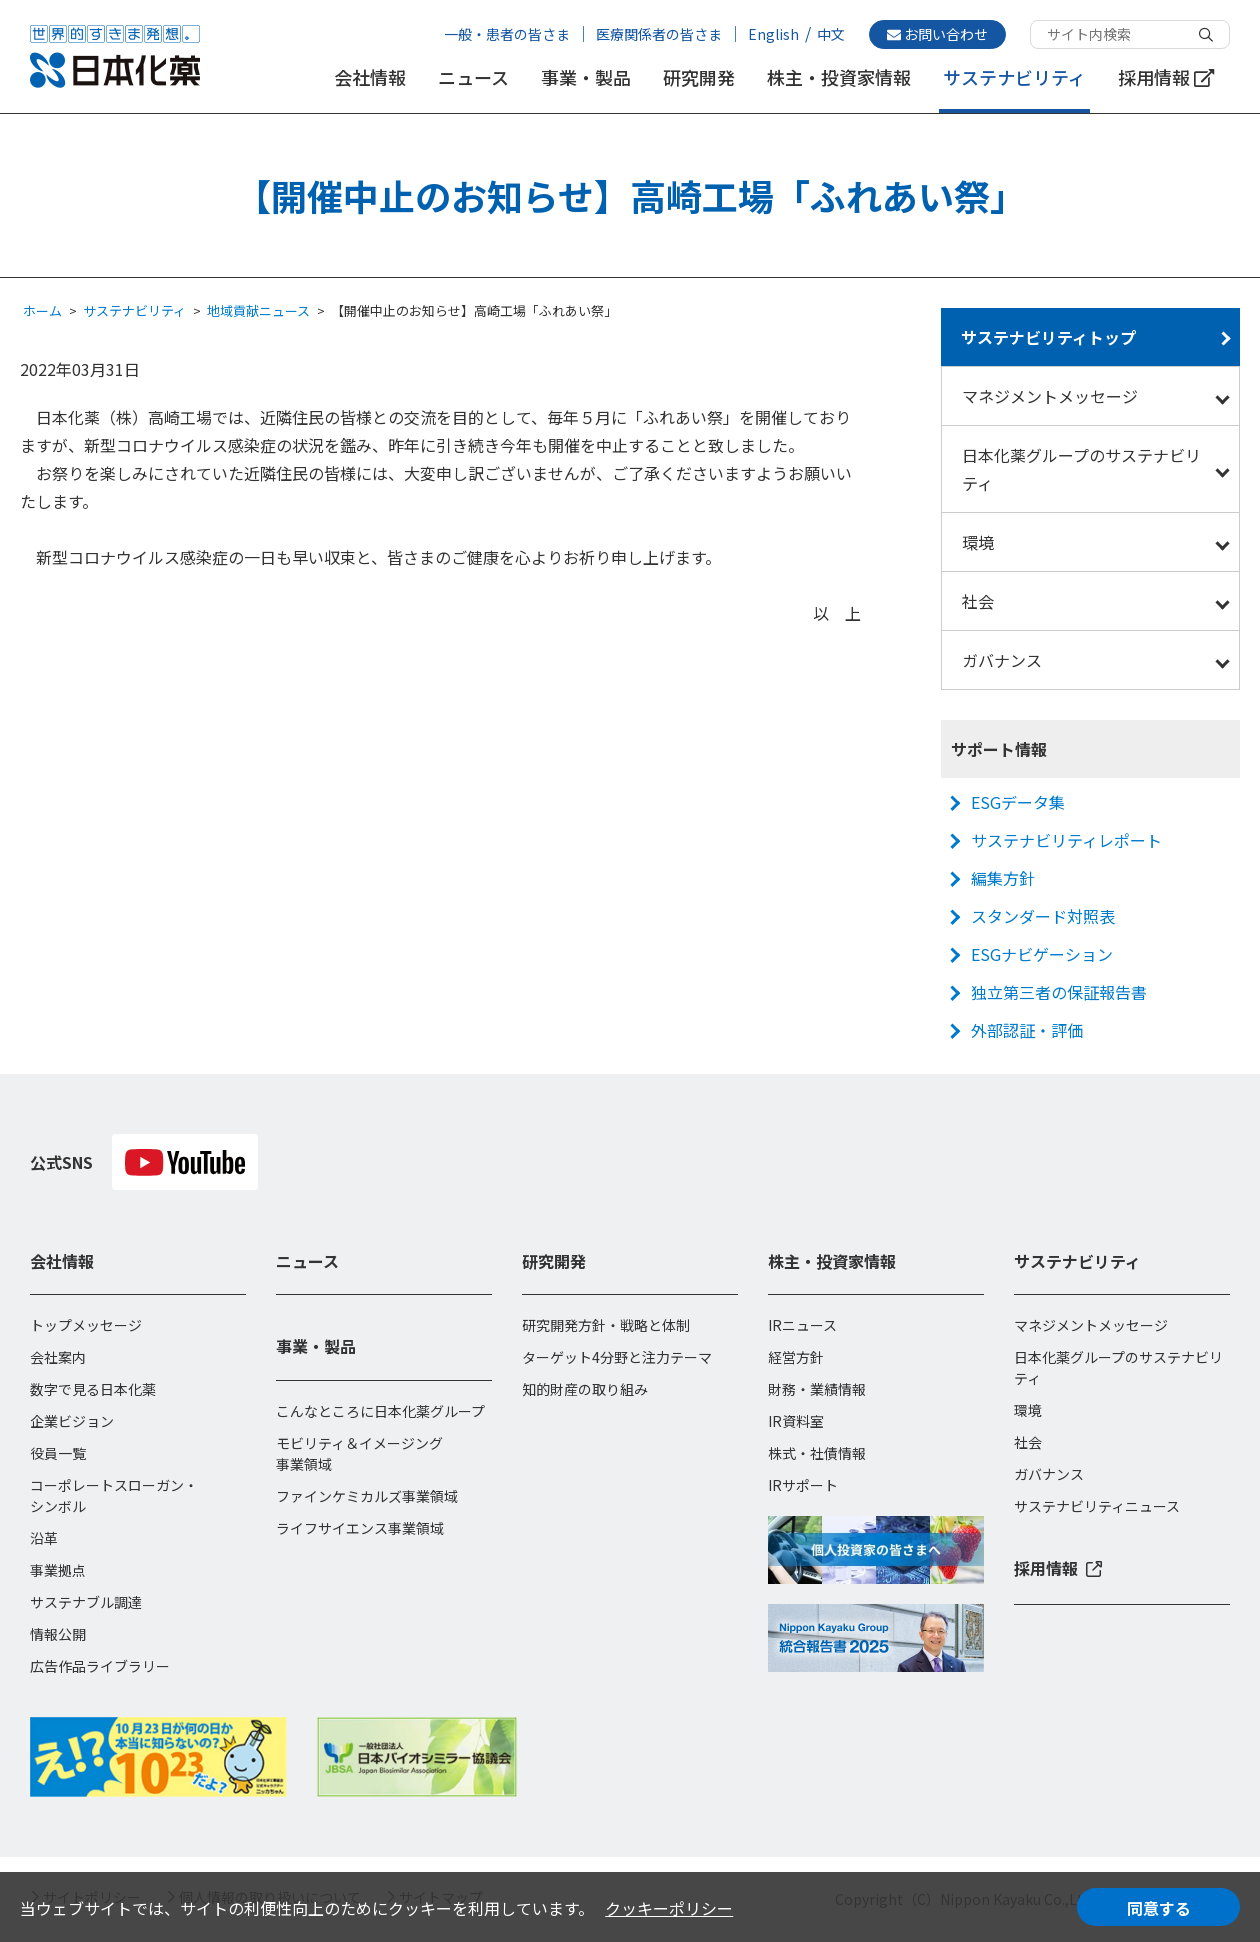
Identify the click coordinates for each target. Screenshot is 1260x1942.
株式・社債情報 (817, 1453)
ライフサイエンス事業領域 (360, 1528)
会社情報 (370, 77)
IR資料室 (796, 1421)
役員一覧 (58, 1453)
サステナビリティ (1014, 77)
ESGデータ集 (1018, 802)
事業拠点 (58, 1570)
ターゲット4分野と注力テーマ (617, 1357)
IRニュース (802, 1325)
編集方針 (1003, 878)
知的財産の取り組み (585, 1389)
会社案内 (58, 1357)
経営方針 (796, 1357)
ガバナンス (1002, 660)
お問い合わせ (937, 34)
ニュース (473, 77)
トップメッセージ (86, 1325)
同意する (1159, 1908)
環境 (978, 542)
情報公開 (58, 1634)
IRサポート (803, 1485)
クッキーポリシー (669, 1908)
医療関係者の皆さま (659, 34)
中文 (831, 34)
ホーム (42, 310)
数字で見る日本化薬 (93, 1389)
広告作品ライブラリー (100, 1666)
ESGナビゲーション (1042, 954)
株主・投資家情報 (839, 77)
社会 (978, 601)
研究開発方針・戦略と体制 (606, 1325)
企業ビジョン (72, 1421)
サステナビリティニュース (1097, 1506)
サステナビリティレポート (1066, 840)
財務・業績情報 (817, 1389)
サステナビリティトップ (1048, 337)
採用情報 (1166, 77)
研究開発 (699, 77)
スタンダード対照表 (1043, 916)
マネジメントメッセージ (1050, 396)
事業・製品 (586, 77)
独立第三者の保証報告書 (1059, 992)
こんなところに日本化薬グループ (380, 1411)
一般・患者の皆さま (507, 34)
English (773, 34)
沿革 (44, 1538)
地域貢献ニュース (258, 310)
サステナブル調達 (86, 1602)
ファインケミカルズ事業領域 (367, 1496)
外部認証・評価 (1027, 1030)
